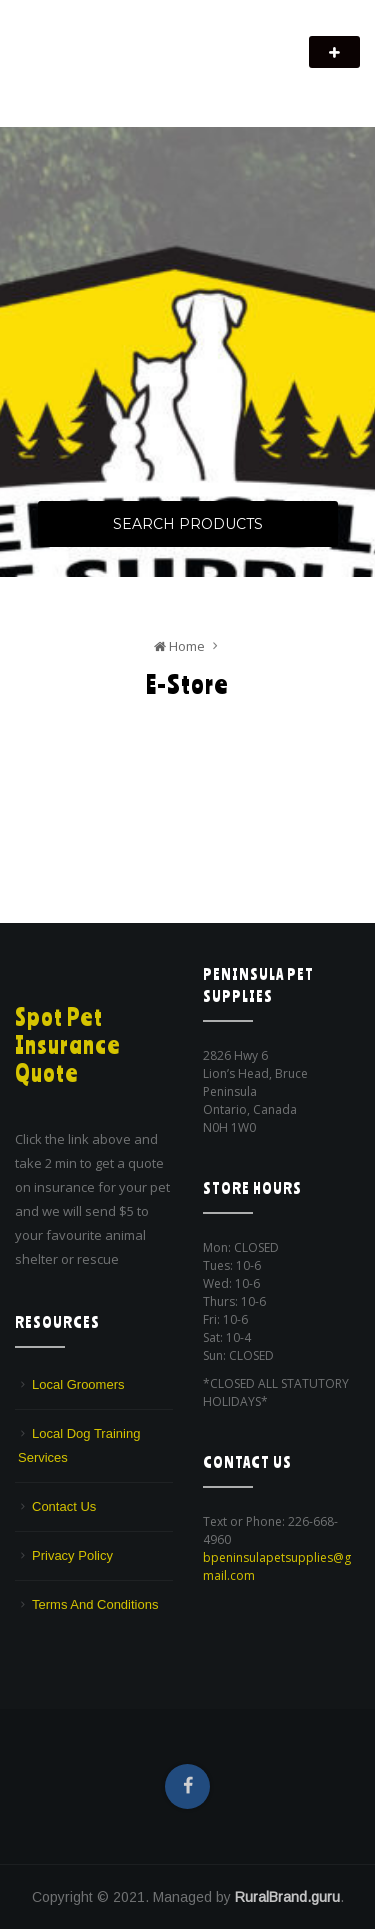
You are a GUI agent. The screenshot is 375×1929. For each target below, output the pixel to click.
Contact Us (64, 1506)
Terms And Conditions (95, 1604)
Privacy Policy (72, 1555)
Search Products (188, 524)
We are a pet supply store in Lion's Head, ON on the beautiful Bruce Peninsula (161, 77)
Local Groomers (78, 1384)
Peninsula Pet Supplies (110, 42)
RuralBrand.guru (287, 1897)
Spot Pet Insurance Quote (68, 1045)
